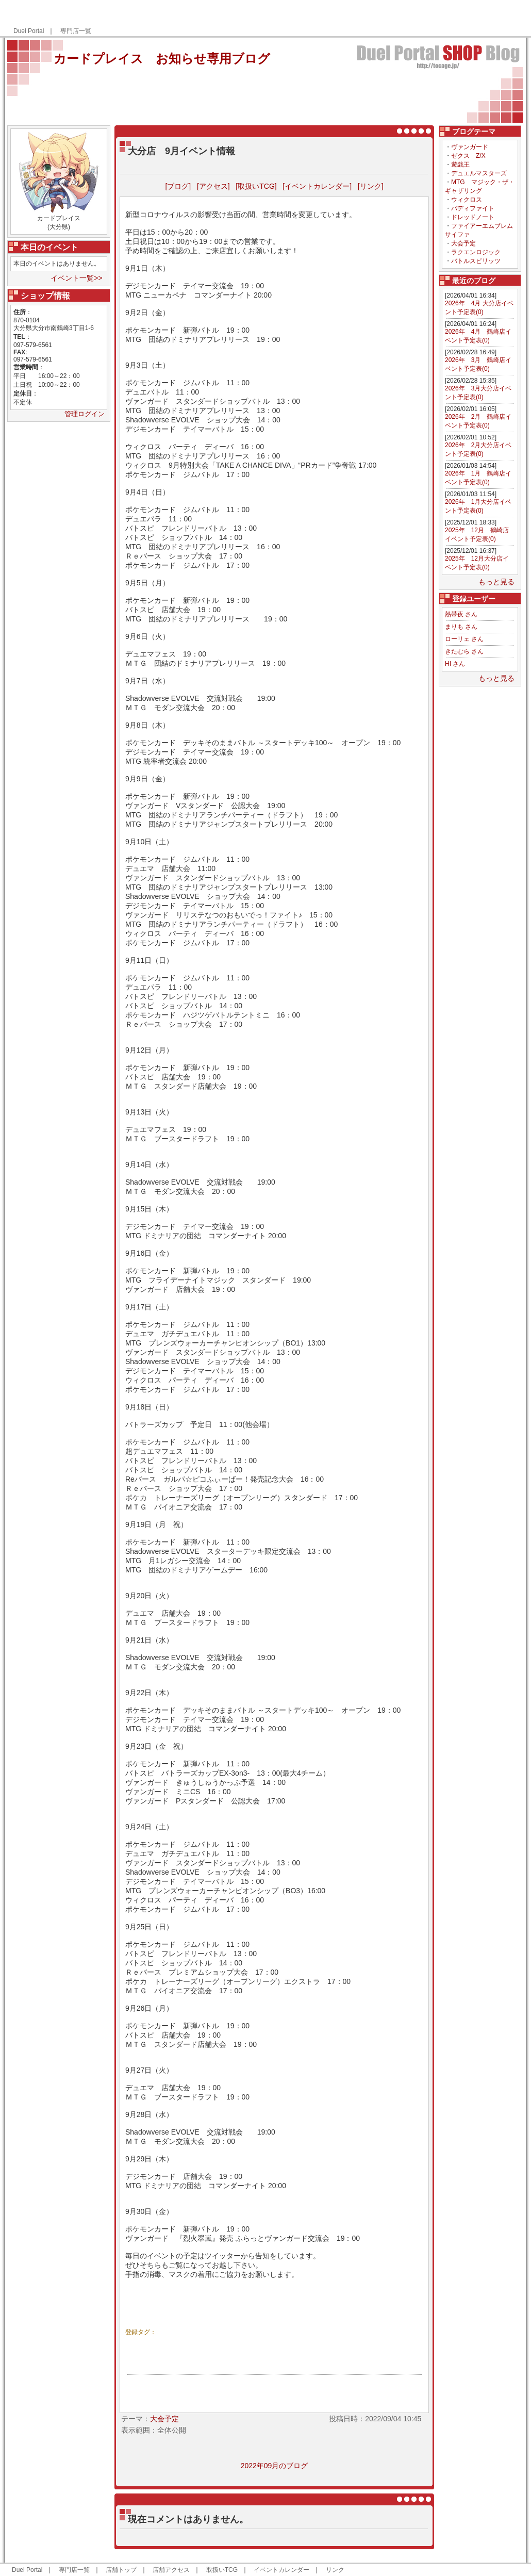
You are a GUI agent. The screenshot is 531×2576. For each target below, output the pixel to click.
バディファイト (472, 208)
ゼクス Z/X (468, 155)
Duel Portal (28, 31)
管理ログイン (84, 414)
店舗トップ (121, 2569)
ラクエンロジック (476, 252)
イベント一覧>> (76, 278)
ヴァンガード (469, 147)
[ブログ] (178, 186)
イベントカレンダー (281, 2569)
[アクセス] (213, 186)
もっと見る (496, 582)
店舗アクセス (171, 2569)
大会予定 (463, 243)
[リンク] (371, 186)
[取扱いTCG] (256, 186)
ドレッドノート (472, 217)
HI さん (455, 663)
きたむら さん (464, 651)
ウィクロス (466, 199)
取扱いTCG (222, 2569)
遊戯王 (460, 164)
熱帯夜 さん (461, 614)
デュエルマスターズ (479, 173)
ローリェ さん (464, 639)
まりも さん (461, 626)
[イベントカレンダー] (317, 186)
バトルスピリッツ (476, 261)
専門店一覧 (75, 31)
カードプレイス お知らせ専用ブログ (162, 58)
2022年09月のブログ (274, 2466)
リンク (335, 2569)
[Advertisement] (401, 18)
